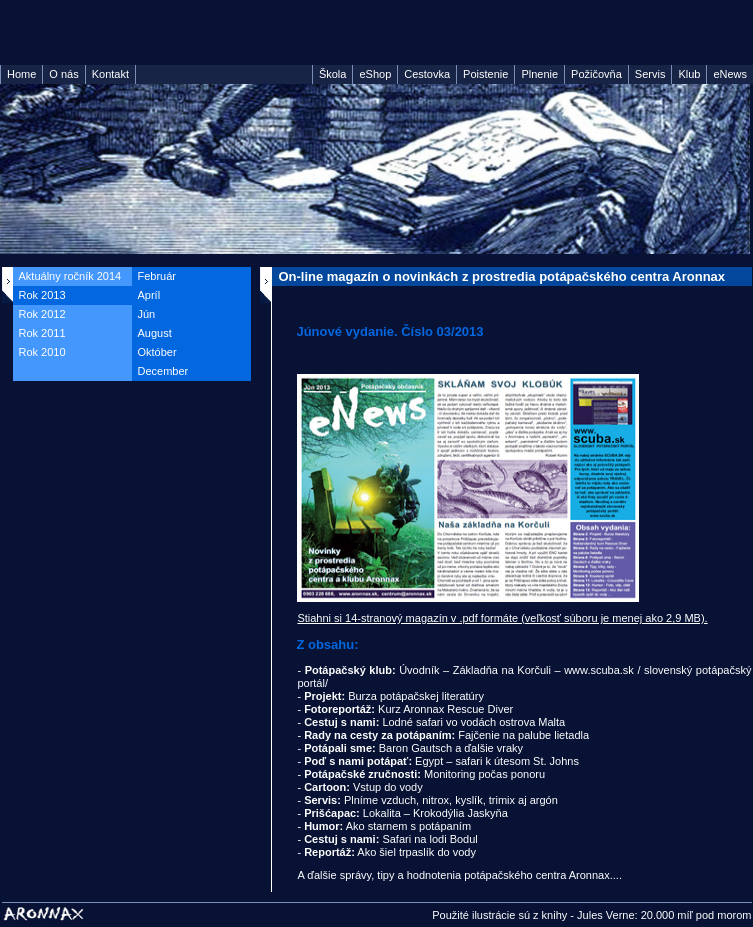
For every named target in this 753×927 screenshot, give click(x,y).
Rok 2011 (42, 333)
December (163, 371)
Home (21, 74)
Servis (650, 74)
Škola (333, 74)
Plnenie (539, 74)
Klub (689, 74)
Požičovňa (596, 74)
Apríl (149, 295)
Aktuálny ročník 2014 (70, 276)
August (155, 333)
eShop (375, 74)
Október (157, 352)
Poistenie (485, 74)
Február (157, 276)
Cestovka (427, 74)
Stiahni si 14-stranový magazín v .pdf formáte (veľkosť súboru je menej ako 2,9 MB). (502, 618)
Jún (147, 314)
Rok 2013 (42, 295)
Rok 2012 (42, 314)
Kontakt (110, 74)
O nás (63, 74)
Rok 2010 (42, 352)
